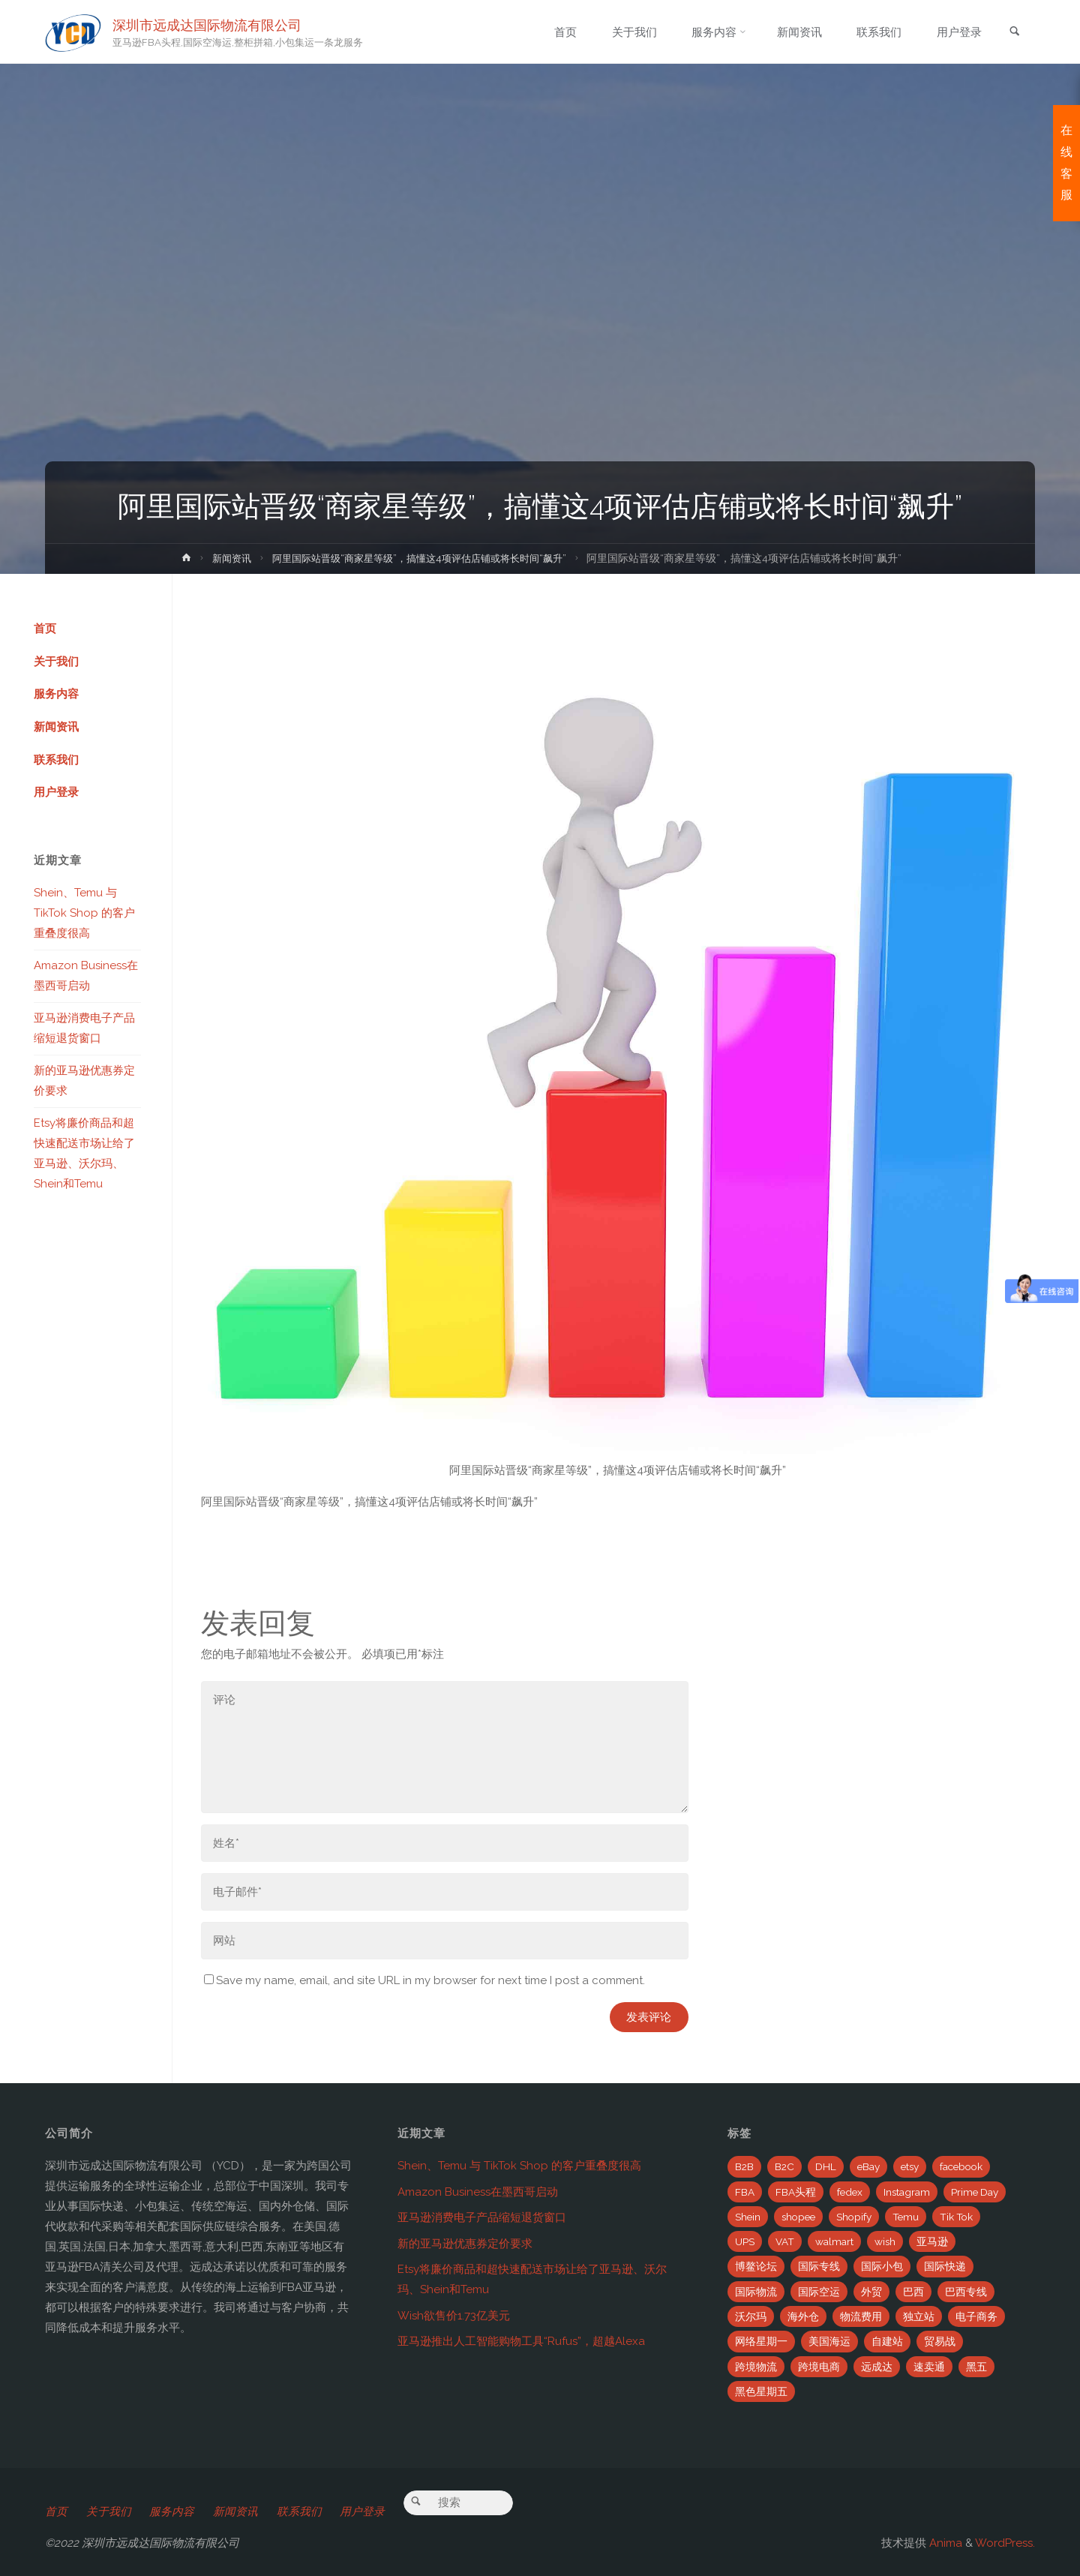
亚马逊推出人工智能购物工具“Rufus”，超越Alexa (521, 2341)
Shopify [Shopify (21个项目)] (854, 2217)
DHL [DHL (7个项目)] (825, 2166)
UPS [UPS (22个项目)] (744, 2241)
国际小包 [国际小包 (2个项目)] (882, 2266)
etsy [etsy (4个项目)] (910, 2166)
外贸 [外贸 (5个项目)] (871, 2292)
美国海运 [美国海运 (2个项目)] (829, 2341)
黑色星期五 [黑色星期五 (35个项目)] (761, 2391)
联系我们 (56, 760)
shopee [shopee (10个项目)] (798, 2217)
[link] (1013, 32)
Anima (944, 2543)
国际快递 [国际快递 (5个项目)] (945, 2266)
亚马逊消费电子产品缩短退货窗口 (482, 2217)
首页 (45, 628)
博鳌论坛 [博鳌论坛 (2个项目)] (756, 2266)
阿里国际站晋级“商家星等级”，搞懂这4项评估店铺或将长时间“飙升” (420, 558)
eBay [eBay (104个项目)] (868, 2166)
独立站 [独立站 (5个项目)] (918, 2316)
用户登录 (56, 793)
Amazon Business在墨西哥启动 (478, 2192)
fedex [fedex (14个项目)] (849, 2192)
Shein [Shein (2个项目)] (747, 2217)
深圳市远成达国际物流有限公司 (208, 24)
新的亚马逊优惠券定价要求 (465, 2243)
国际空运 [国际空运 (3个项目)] (819, 2292)
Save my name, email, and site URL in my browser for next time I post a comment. (424, 1980)
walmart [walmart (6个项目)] (834, 2241)
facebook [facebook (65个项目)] (961, 2166)
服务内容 (56, 694)
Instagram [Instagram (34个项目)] (907, 2192)
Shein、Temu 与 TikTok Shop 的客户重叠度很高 (84, 914)
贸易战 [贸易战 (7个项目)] (940, 2341)
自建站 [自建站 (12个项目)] (887, 2341)
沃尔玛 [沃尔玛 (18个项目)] (750, 2316)
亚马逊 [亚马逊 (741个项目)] (932, 2241)
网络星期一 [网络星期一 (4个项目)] (761, 2341)
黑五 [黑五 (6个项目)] (976, 2367)
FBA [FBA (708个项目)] (744, 2192)
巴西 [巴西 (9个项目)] (913, 2292)
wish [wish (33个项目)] (885, 2241)
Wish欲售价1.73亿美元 (454, 2315)
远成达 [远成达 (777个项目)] (876, 2367)
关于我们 (56, 661)
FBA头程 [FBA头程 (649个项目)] (796, 2192)
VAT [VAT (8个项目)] (785, 2241)
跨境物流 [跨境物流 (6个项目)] (756, 2367)
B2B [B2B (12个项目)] (744, 2166)
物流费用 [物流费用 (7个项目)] (861, 2316)
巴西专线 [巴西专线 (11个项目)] (966, 2292)
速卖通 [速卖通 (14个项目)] (929, 2367)
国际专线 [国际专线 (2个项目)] (819, 2266)
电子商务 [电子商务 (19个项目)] (977, 2316)
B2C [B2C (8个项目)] (784, 2166)
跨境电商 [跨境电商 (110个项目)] (819, 2367)
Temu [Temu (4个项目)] (905, 2217)
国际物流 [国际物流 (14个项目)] (756, 2292)
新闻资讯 (222, 558)
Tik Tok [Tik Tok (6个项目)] (956, 2217)
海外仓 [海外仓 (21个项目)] (803, 2316)
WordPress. (1005, 2543)
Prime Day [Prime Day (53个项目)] (974, 2192)
